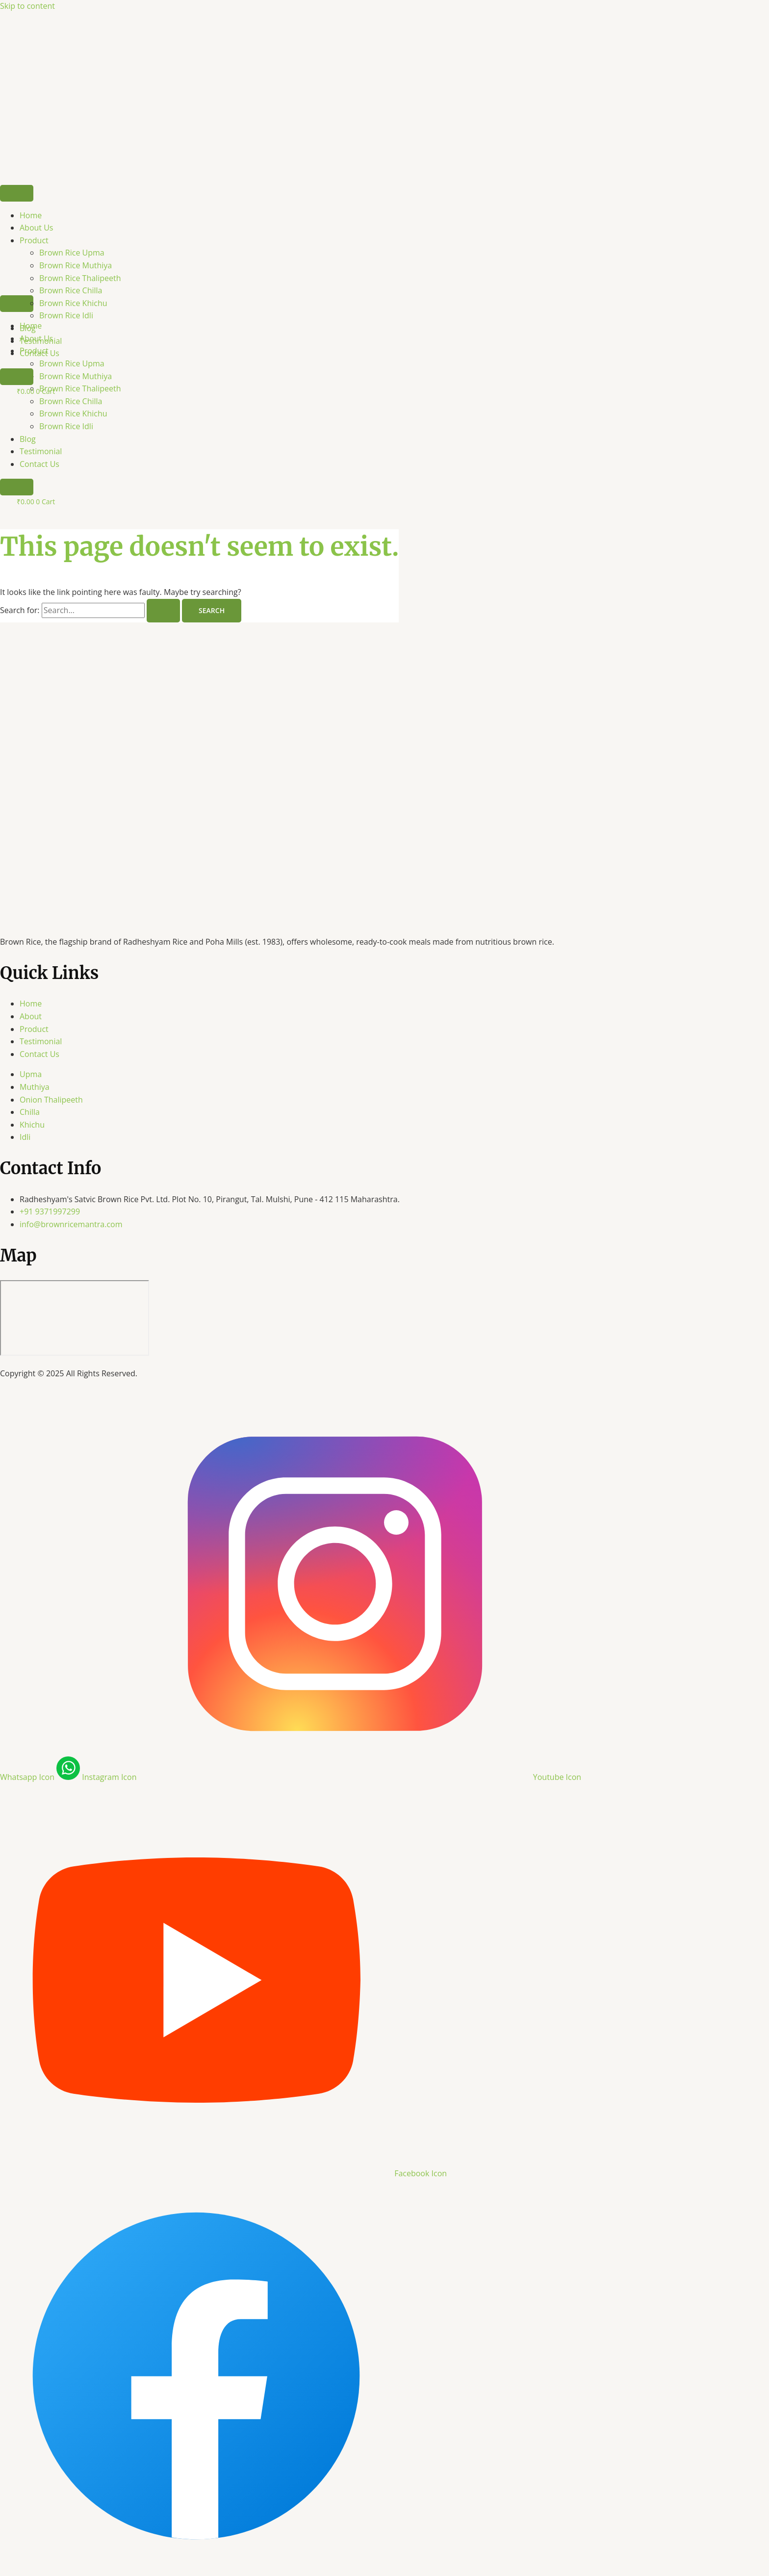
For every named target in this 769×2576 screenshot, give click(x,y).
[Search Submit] (163, 610)
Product (34, 240)
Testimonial (41, 451)
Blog (28, 439)
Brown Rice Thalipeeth (80, 278)
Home (31, 215)
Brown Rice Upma (71, 252)
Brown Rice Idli (66, 426)
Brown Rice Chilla (70, 290)
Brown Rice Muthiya (75, 265)
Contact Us (39, 464)
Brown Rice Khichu (73, 413)
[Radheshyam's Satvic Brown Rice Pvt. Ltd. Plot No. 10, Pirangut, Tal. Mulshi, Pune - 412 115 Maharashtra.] (74, 1318)
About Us (36, 227)
